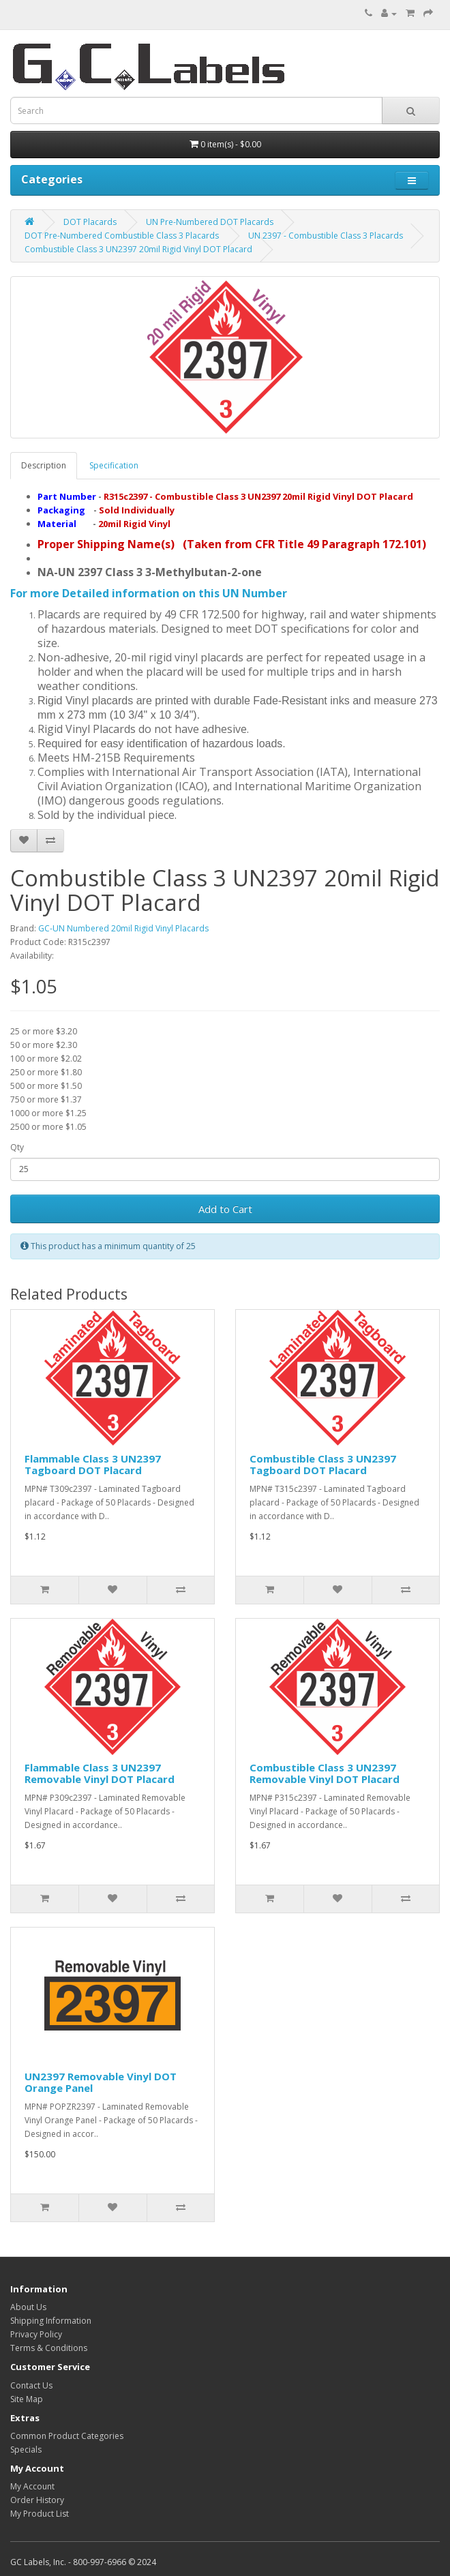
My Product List (39, 2513)
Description (43, 465)
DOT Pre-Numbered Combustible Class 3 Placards (122, 235)
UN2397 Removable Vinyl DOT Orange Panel (101, 2082)
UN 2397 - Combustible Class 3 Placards (325, 235)
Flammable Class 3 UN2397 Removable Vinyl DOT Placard (100, 1773)
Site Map (26, 2399)
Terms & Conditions (48, 2348)
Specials (26, 2449)
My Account (32, 2486)
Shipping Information (50, 2320)
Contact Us (31, 2385)
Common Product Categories (66, 2436)
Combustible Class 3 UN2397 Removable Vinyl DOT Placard (325, 1773)
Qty (17, 1147)
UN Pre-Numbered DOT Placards (209, 222)
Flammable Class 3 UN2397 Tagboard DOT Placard (93, 1464)
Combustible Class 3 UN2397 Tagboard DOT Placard (323, 1464)
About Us (28, 2307)
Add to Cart (225, 1209)
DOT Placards (90, 222)
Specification (113, 465)
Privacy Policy (36, 2334)
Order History (37, 2500)
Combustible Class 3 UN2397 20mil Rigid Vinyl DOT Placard (138, 249)
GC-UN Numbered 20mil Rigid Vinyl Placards (123, 928)
